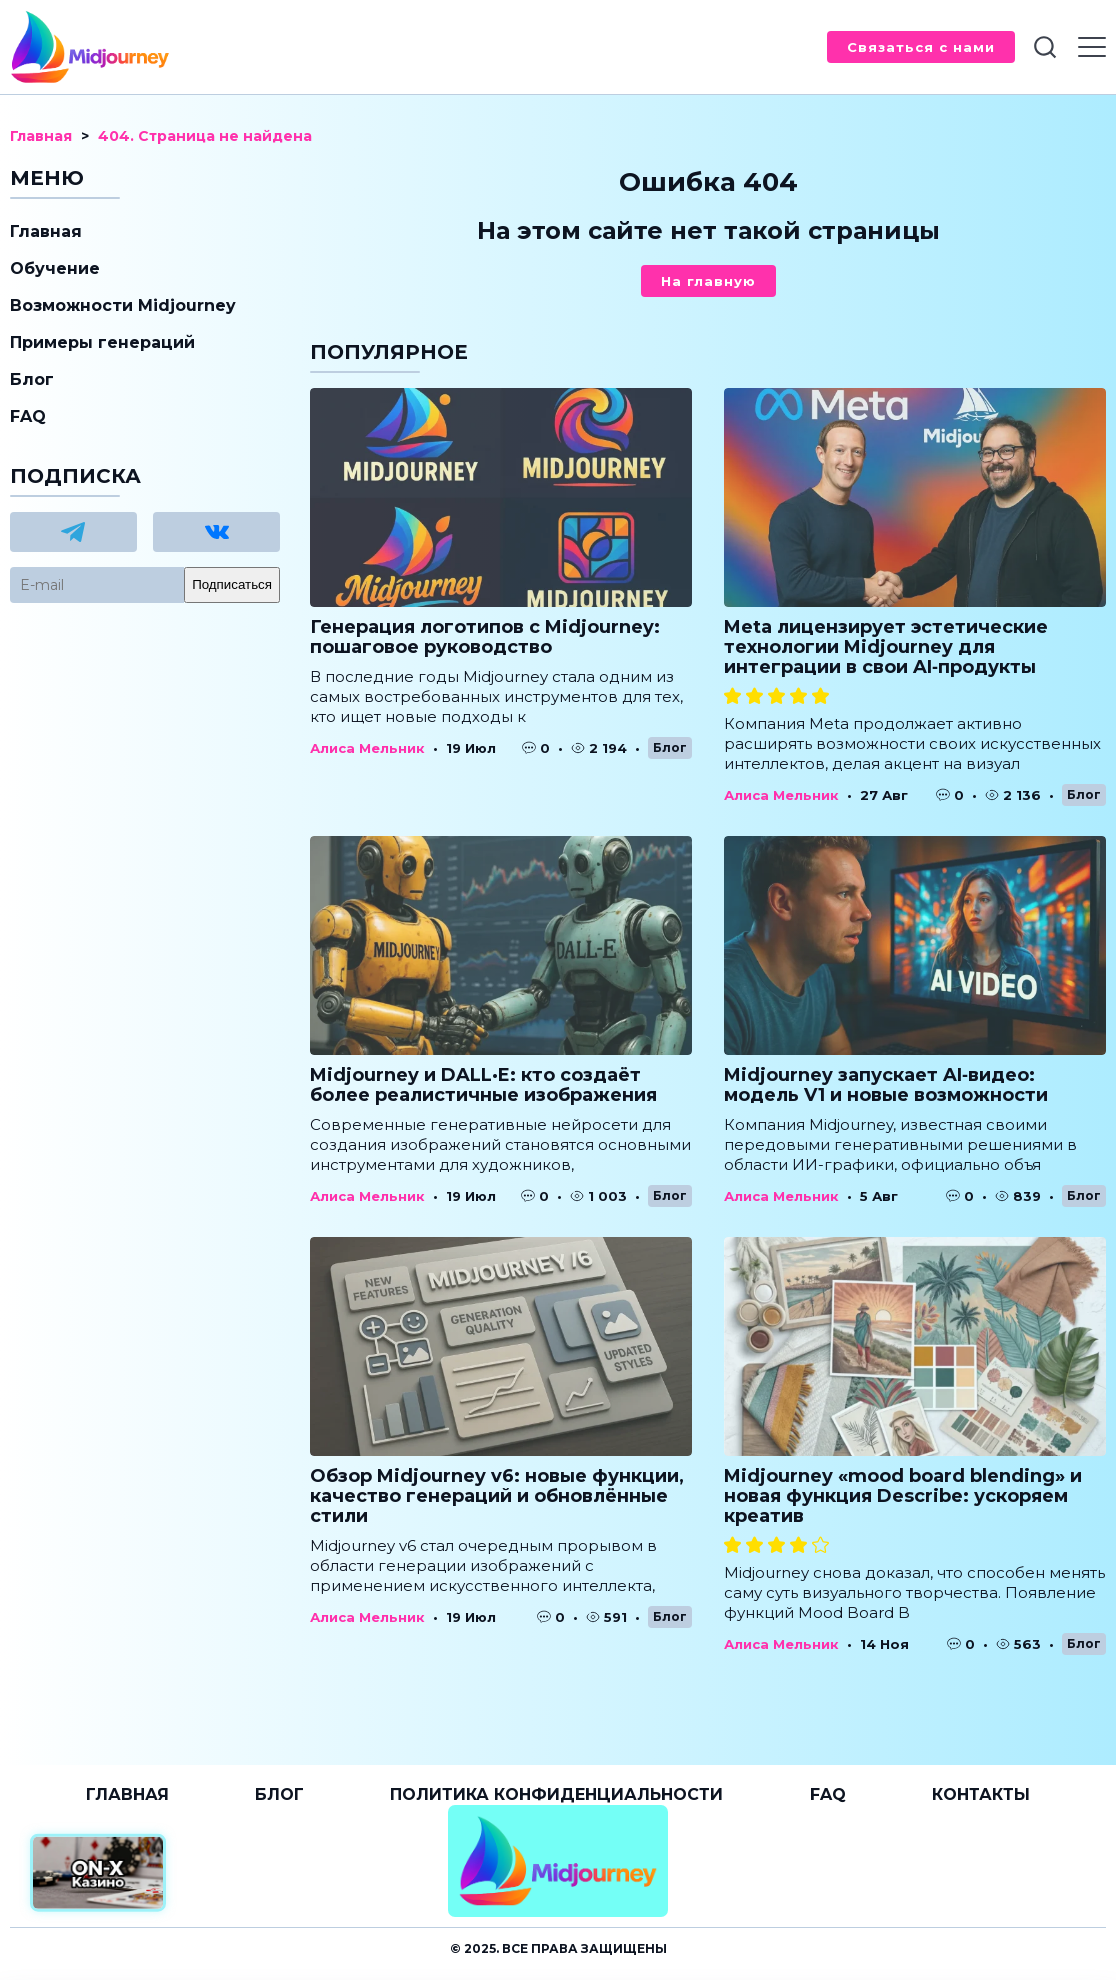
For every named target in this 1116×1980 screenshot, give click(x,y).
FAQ (28, 416)
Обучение (55, 268)
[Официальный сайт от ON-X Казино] (98, 1873)
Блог (670, 747)
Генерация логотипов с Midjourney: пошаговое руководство (485, 637)
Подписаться (232, 584)
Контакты (981, 1794)
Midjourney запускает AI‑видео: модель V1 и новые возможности (886, 1085)
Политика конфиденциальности (556, 1794)
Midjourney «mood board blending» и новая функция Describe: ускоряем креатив (903, 1496)
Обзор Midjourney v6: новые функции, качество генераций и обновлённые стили (497, 1496)
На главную (708, 281)
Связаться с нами (918, 47)
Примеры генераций (102, 342)
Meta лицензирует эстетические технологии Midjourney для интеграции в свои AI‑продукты (886, 647)
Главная (46, 231)
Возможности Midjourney (123, 305)
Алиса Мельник (367, 748)
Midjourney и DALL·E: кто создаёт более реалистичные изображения (483, 1085)
